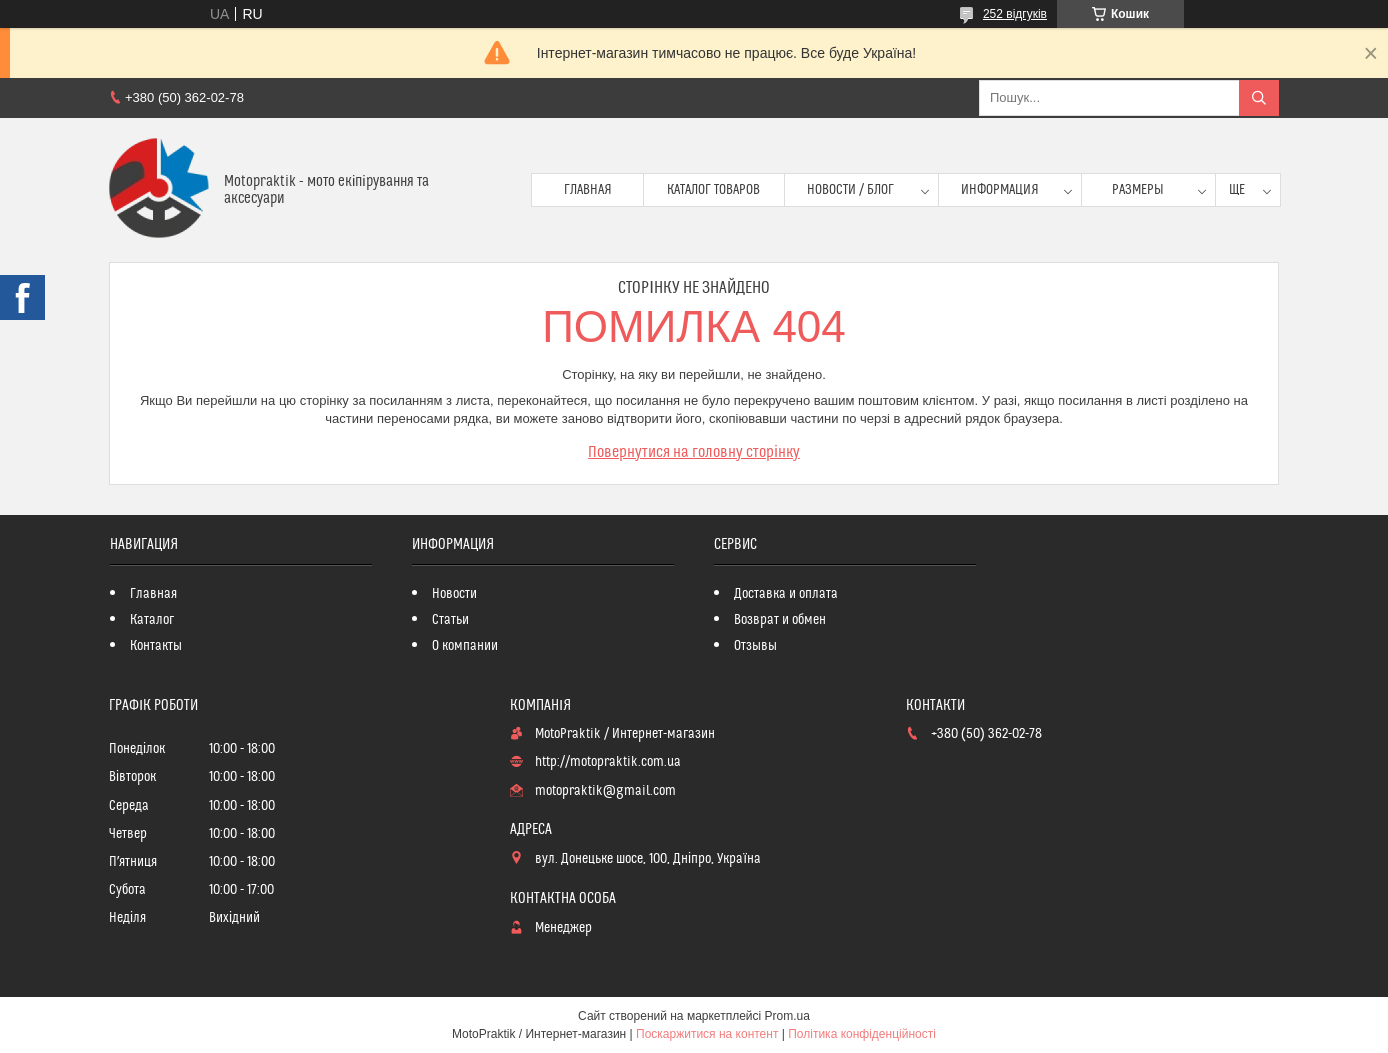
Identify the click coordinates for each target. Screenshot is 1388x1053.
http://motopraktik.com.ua (608, 762)
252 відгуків (1015, 14)
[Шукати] (1259, 98)
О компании (465, 646)
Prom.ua (787, 1016)
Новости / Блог (850, 190)
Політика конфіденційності (862, 1034)
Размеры (1138, 190)
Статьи (450, 620)
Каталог (152, 620)
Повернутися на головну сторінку (694, 452)
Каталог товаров (713, 190)
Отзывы (755, 646)
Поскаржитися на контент (707, 1034)
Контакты (156, 646)
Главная (588, 190)
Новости (454, 594)
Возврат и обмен (780, 620)
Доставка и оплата (786, 594)
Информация (1000, 190)
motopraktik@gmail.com (605, 791)
